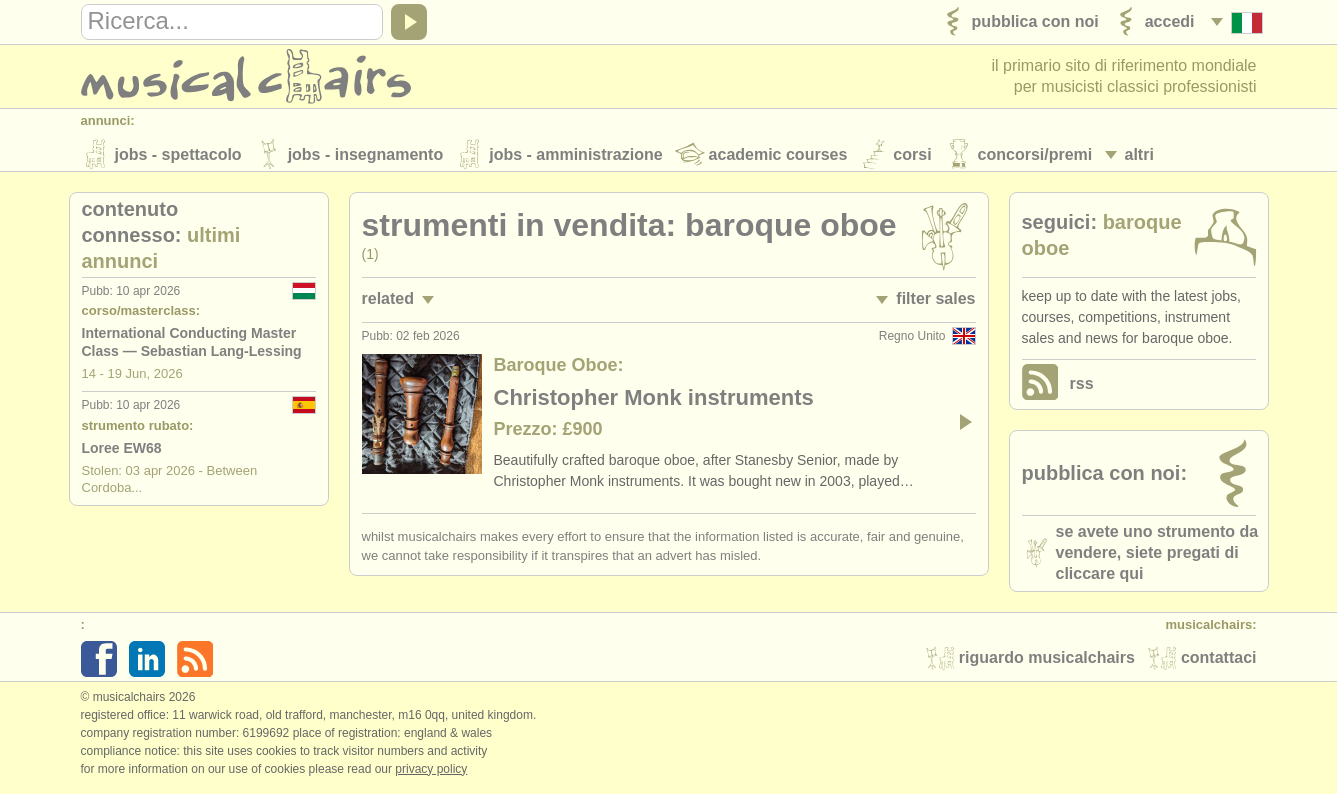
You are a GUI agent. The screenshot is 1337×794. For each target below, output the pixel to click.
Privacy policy (431, 773)
